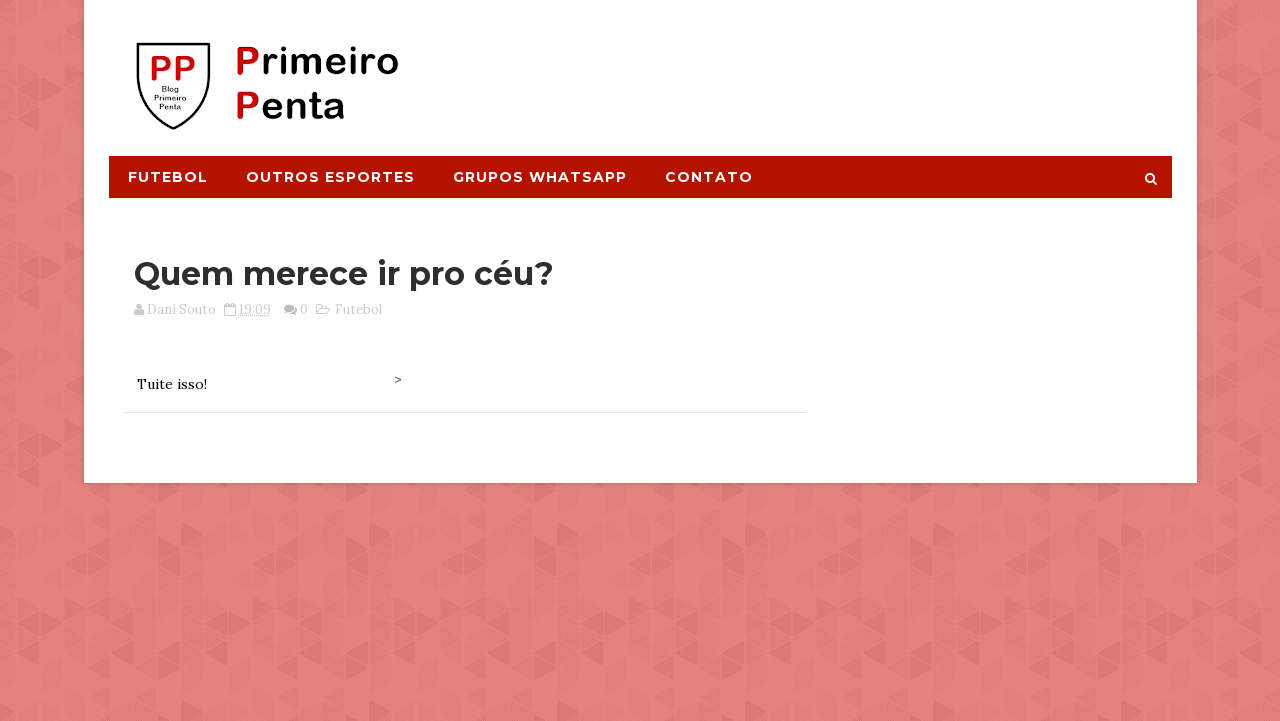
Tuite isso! (172, 384)
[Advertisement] (806, 67)
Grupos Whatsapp (540, 177)
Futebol (168, 177)
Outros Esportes (330, 177)
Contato (709, 177)
